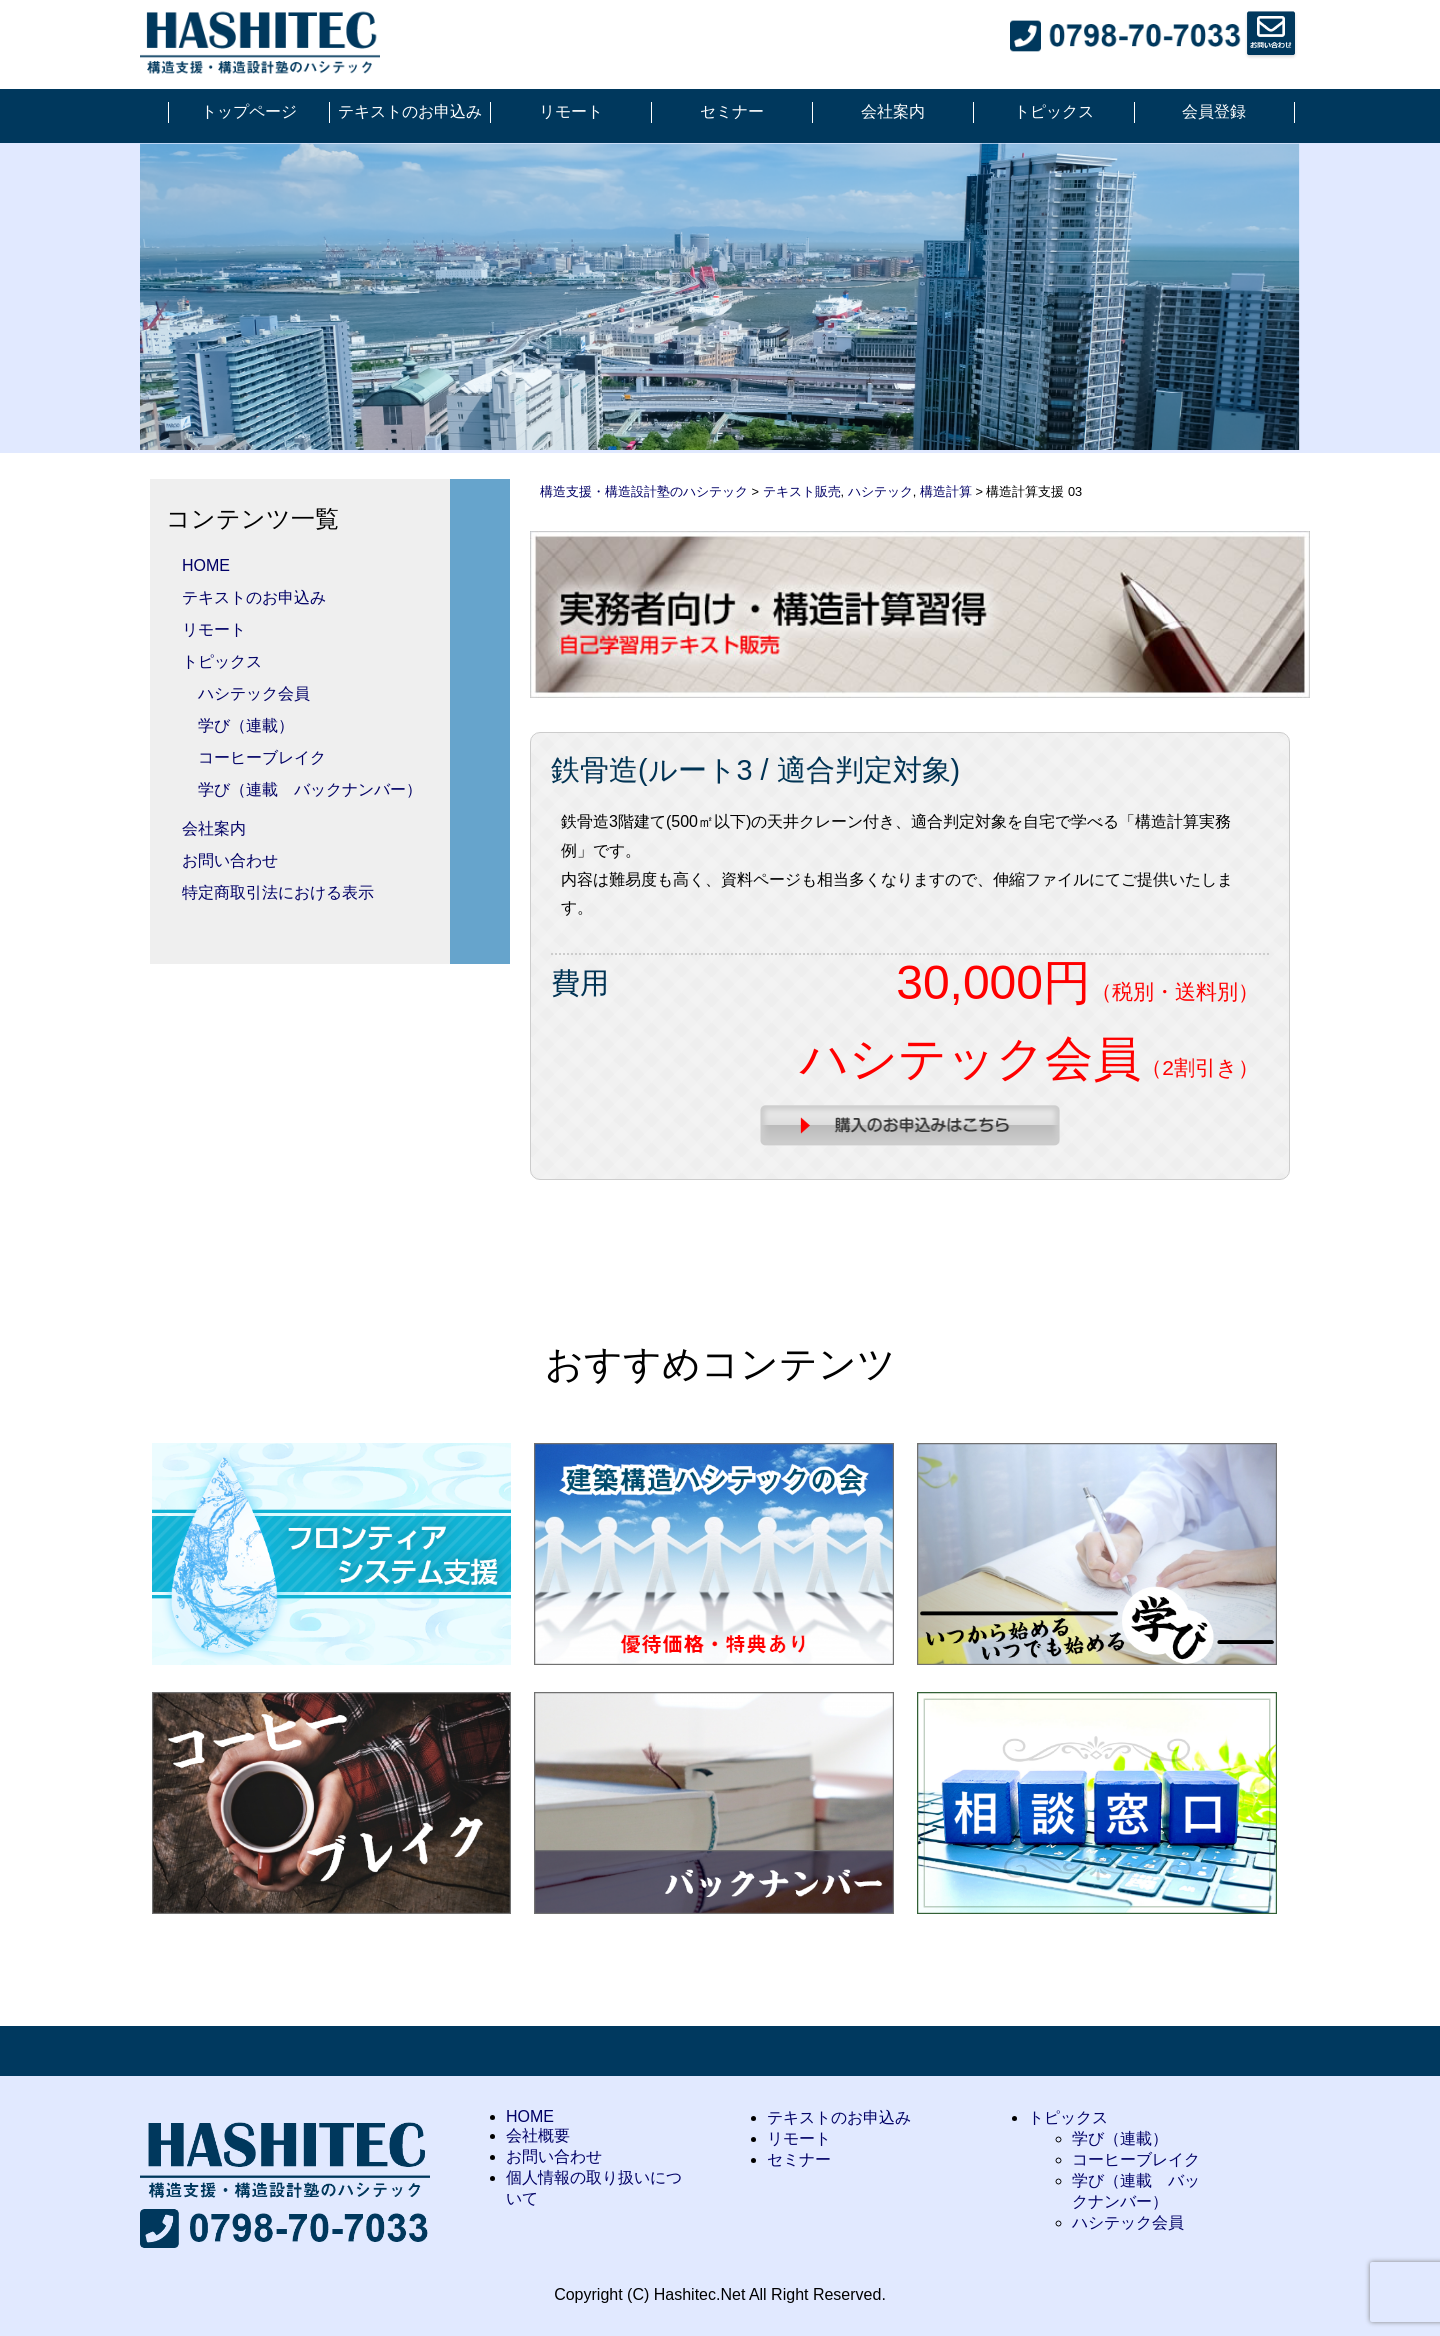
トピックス (1054, 111)
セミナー (732, 111)
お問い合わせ (230, 860)
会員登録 (1214, 111)
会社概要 (538, 2135)
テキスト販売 (802, 491)
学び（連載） (246, 725)
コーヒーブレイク (262, 757)
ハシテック (880, 491)
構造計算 (946, 491)
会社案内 (893, 111)
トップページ (249, 111)
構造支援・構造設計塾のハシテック (644, 491)
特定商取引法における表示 (278, 892)
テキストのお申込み (410, 111)
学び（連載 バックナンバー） (310, 789)
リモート (571, 111)
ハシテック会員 (254, 693)
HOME (206, 565)
